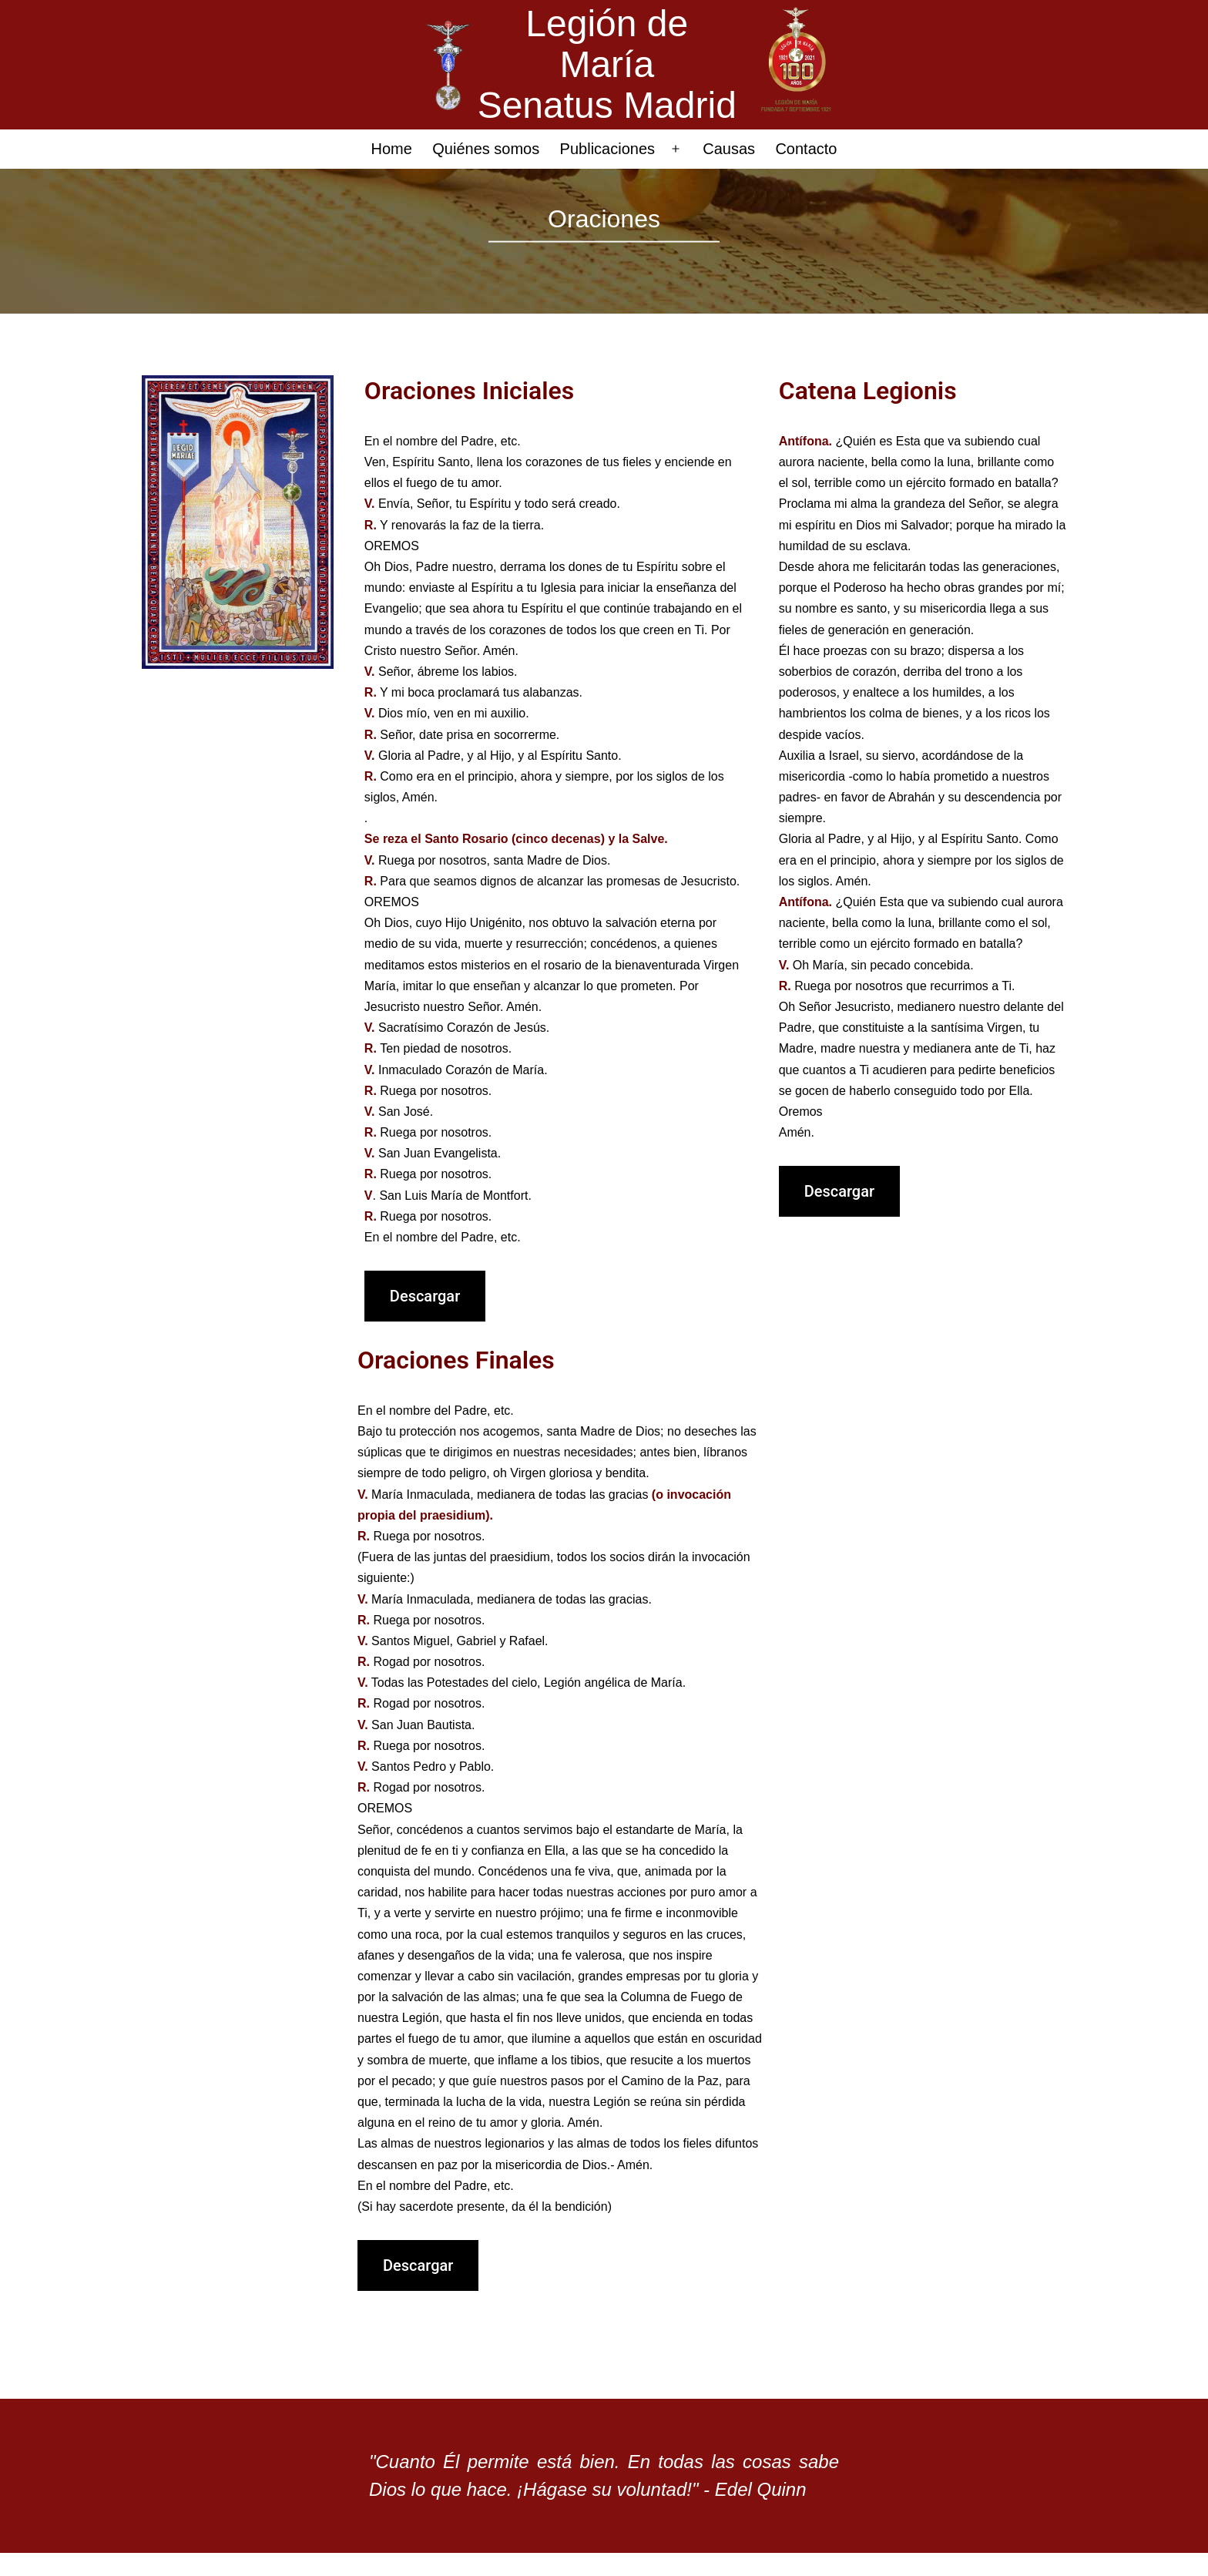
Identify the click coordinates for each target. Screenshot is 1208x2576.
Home (391, 148)
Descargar (425, 1296)
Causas (729, 148)
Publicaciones (607, 148)
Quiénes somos (485, 148)
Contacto (806, 148)
